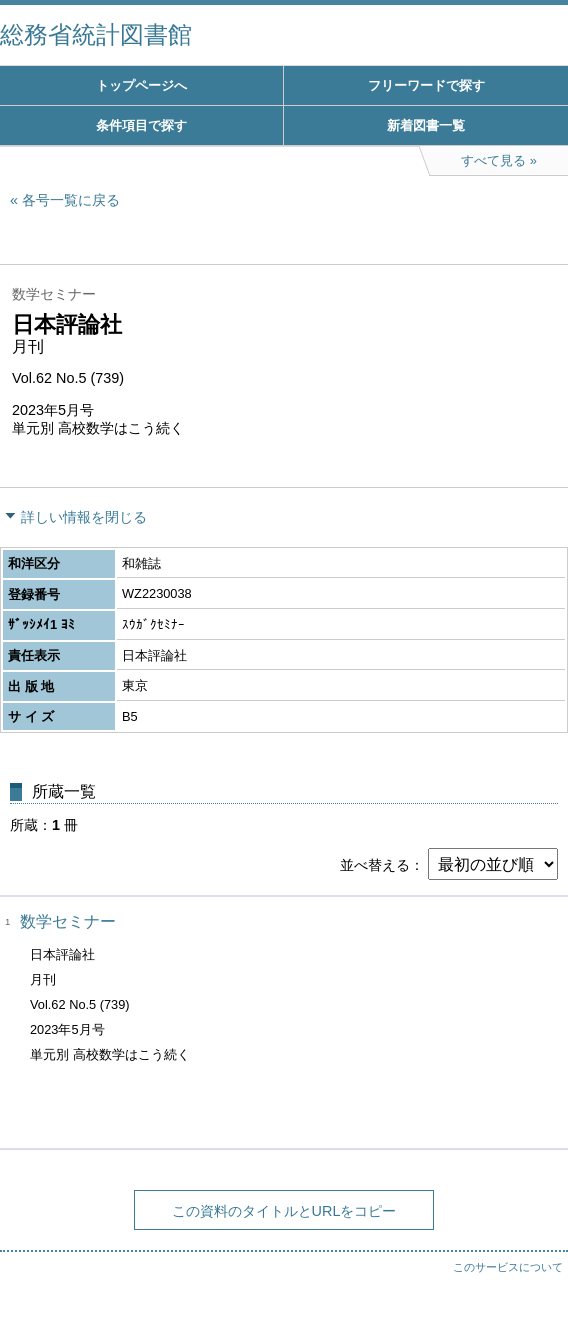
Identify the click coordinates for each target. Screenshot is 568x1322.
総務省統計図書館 (96, 34)
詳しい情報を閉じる (84, 517)
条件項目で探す (141, 125)
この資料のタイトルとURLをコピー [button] (284, 1211)
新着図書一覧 (426, 125)
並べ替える (375, 865)
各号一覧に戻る (71, 200)
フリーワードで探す (426, 85)
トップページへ (141, 85)
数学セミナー (68, 921)
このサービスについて (508, 1267)
